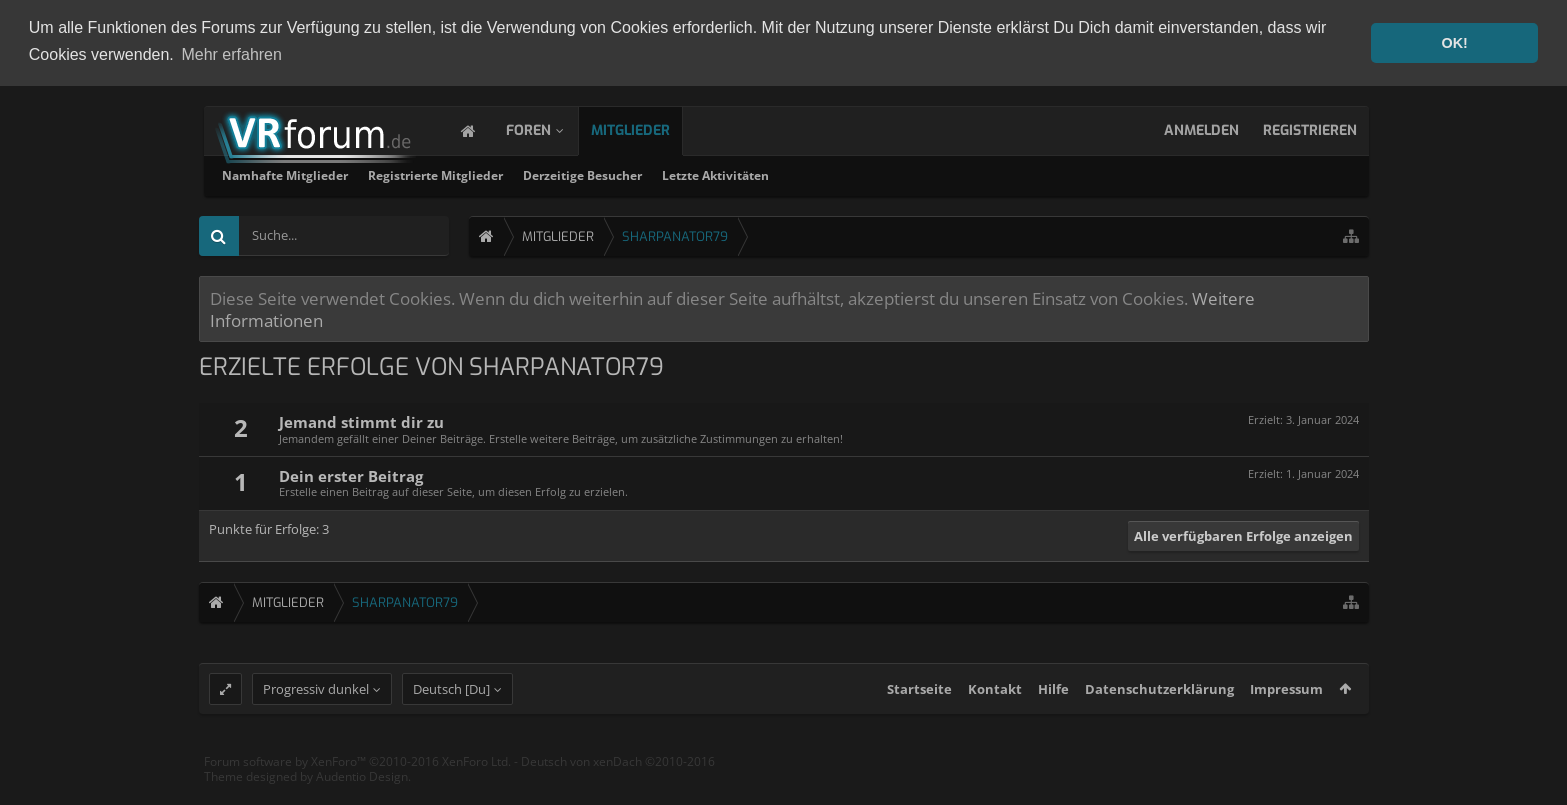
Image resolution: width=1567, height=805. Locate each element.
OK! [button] (1454, 43)
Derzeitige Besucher (847, 173)
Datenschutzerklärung (1159, 706)
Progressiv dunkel (316, 706)
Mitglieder (650, 128)
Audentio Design (362, 794)
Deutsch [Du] (451, 706)
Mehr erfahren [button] (231, 54)
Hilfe (1053, 706)
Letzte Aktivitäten (980, 173)
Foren (548, 128)
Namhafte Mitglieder (550, 173)
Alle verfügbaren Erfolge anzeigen (1243, 534)
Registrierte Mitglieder (700, 173)
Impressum (1286, 706)
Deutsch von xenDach (618, 778)
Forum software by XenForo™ (357, 778)
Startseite (919, 706)
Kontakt (995, 706)
